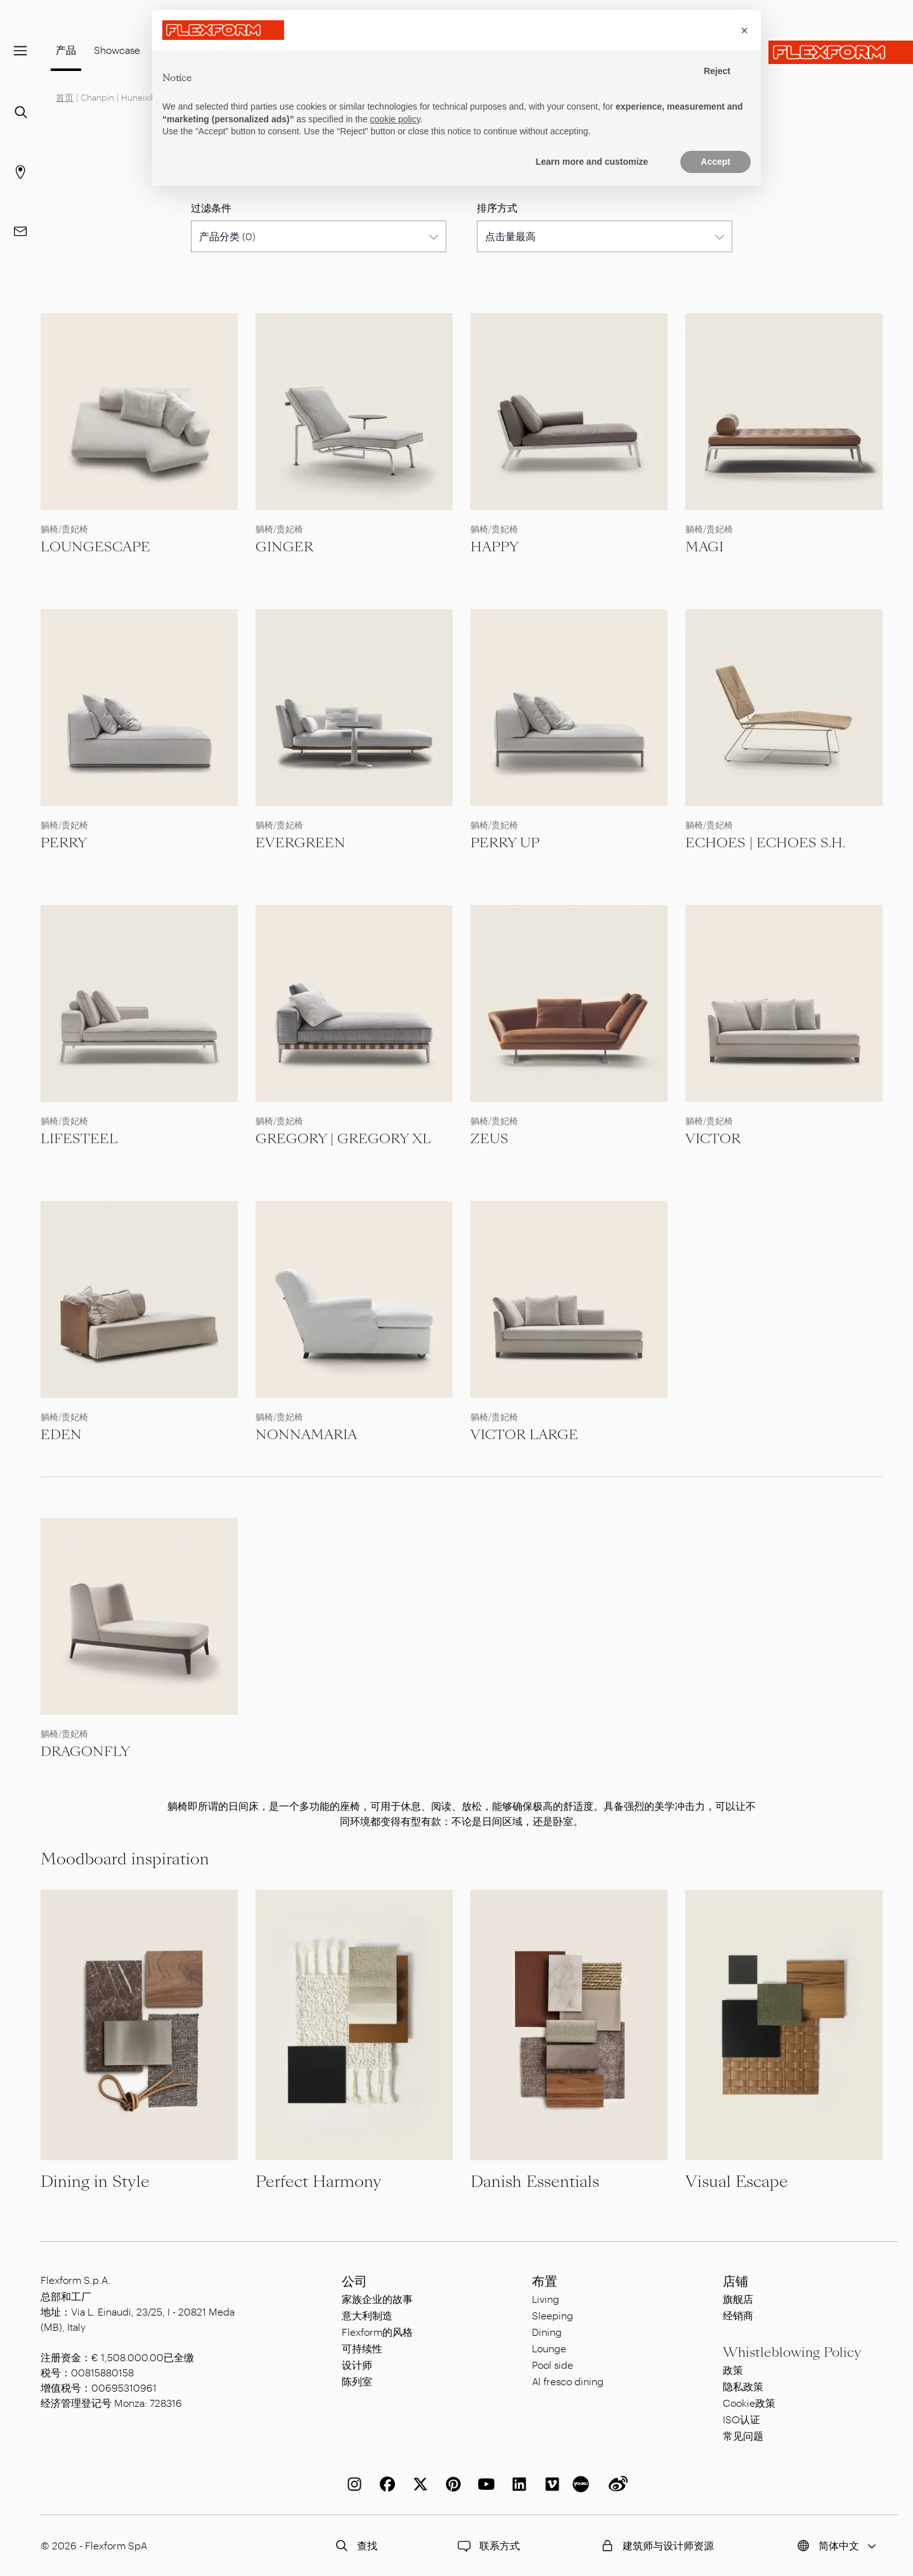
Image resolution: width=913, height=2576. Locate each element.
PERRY (64, 842)
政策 (733, 2370)
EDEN (61, 1434)
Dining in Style (95, 2181)
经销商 (738, 2315)
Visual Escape (736, 2181)
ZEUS (489, 1138)
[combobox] (318, 236)
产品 (66, 50)
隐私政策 (743, 2386)
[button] (744, 30)
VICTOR (713, 1138)
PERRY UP (505, 842)
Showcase (117, 50)
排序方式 (497, 208)
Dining (547, 2332)
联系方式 (487, 2545)
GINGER (284, 546)
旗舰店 (738, 2299)
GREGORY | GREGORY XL (343, 1138)
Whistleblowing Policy (792, 2352)
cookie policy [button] (395, 119)
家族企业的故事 (377, 2299)
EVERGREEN (301, 842)
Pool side (552, 2365)
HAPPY (494, 546)
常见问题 (743, 2436)
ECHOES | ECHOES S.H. (765, 842)
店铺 (735, 2281)
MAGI (704, 546)
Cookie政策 (749, 2403)
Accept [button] (715, 162)
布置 (544, 2281)
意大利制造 (367, 2315)
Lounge (549, 2348)
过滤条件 (211, 208)
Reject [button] (717, 71)
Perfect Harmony (319, 2181)
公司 (354, 2281)
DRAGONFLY (85, 1751)
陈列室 (357, 2381)
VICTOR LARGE (524, 1434)
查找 (354, 2545)
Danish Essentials (534, 2181)
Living (545, 2299)
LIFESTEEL (79, 1138)
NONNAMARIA (306, 1434)
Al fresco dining (568, 2381)
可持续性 (362, 2348)
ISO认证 (741, 2419)
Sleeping (552, 2315)
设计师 (357, 2365)
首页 (65, 97)
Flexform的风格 (377, 2332)
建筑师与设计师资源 (655, 2545)
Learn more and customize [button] (592, 162)
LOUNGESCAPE (95, 546)
